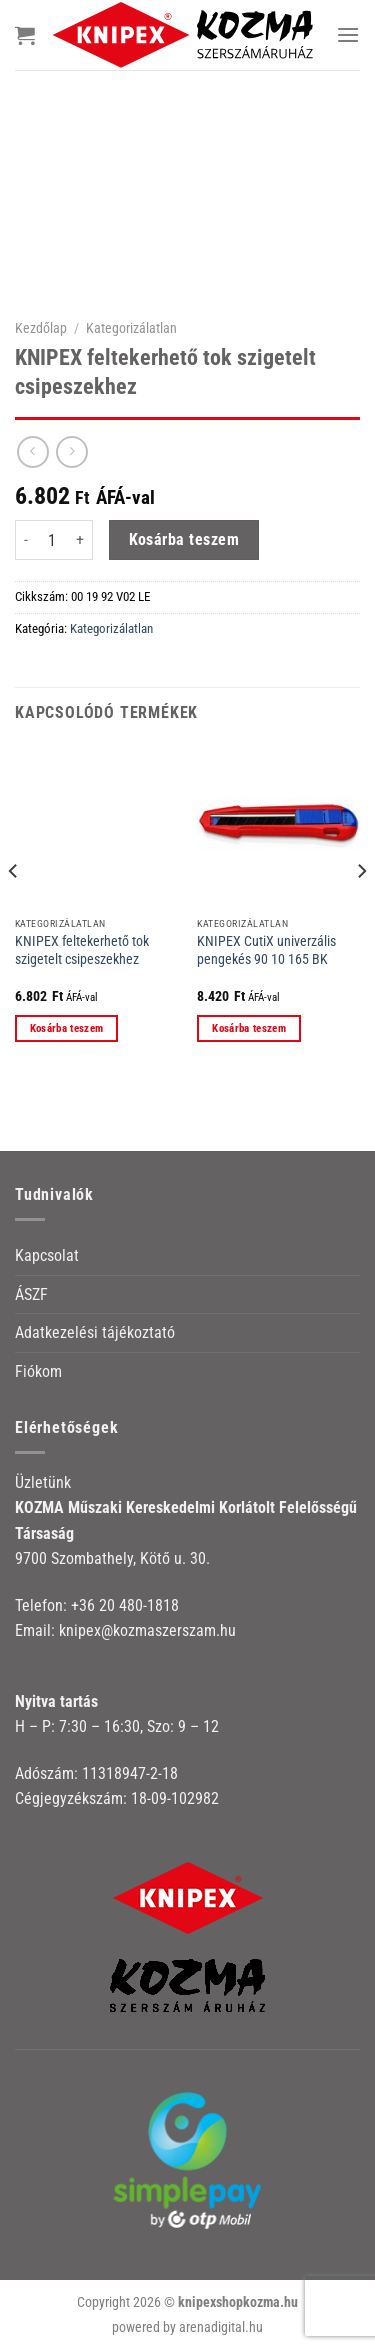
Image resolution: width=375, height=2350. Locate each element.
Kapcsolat (47, 1255)
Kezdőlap (41, 328)
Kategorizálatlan (131, 328)
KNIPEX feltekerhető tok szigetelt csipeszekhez (82, 950)
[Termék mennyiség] (52, 540)
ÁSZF (31, 1294)
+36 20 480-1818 (125, 1605)
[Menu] (348, 34)
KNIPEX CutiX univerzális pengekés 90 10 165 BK (266, 950)
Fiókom (38, 1371)
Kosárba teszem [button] (67, 1028)
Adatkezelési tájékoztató (95, 1332)
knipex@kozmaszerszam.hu (147, 1630)
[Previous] (14, 911)
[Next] (361, 911)
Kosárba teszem (184, 540)
